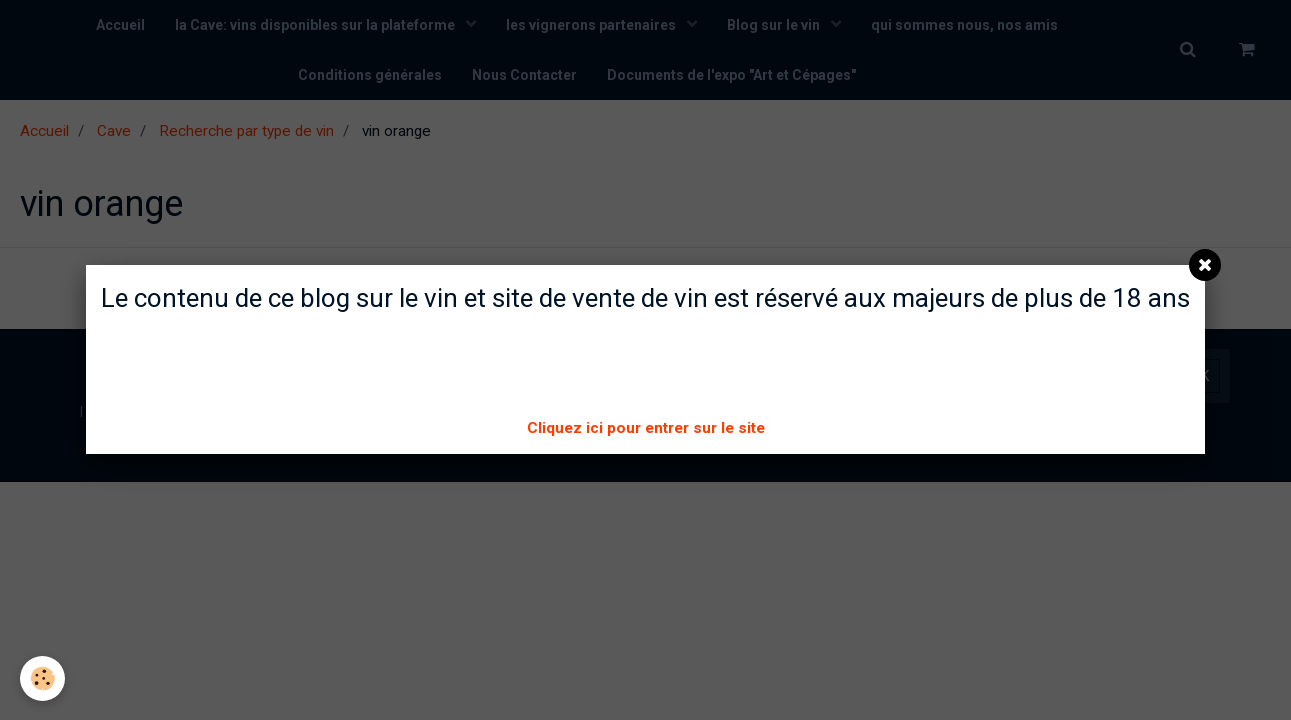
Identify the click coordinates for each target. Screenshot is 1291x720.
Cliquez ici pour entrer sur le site (646, 428)
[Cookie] (42, 678)
